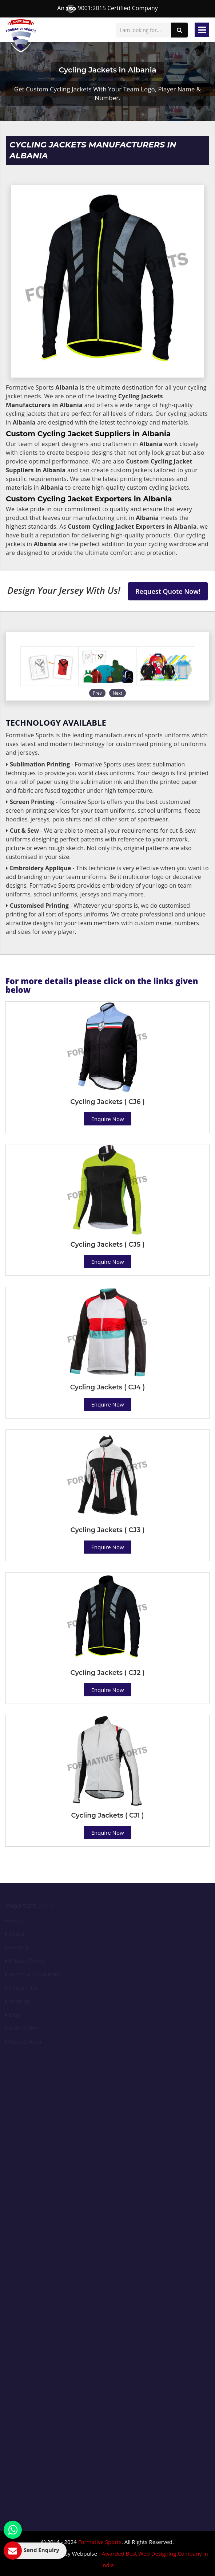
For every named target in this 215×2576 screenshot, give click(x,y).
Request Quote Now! (167, 591)
